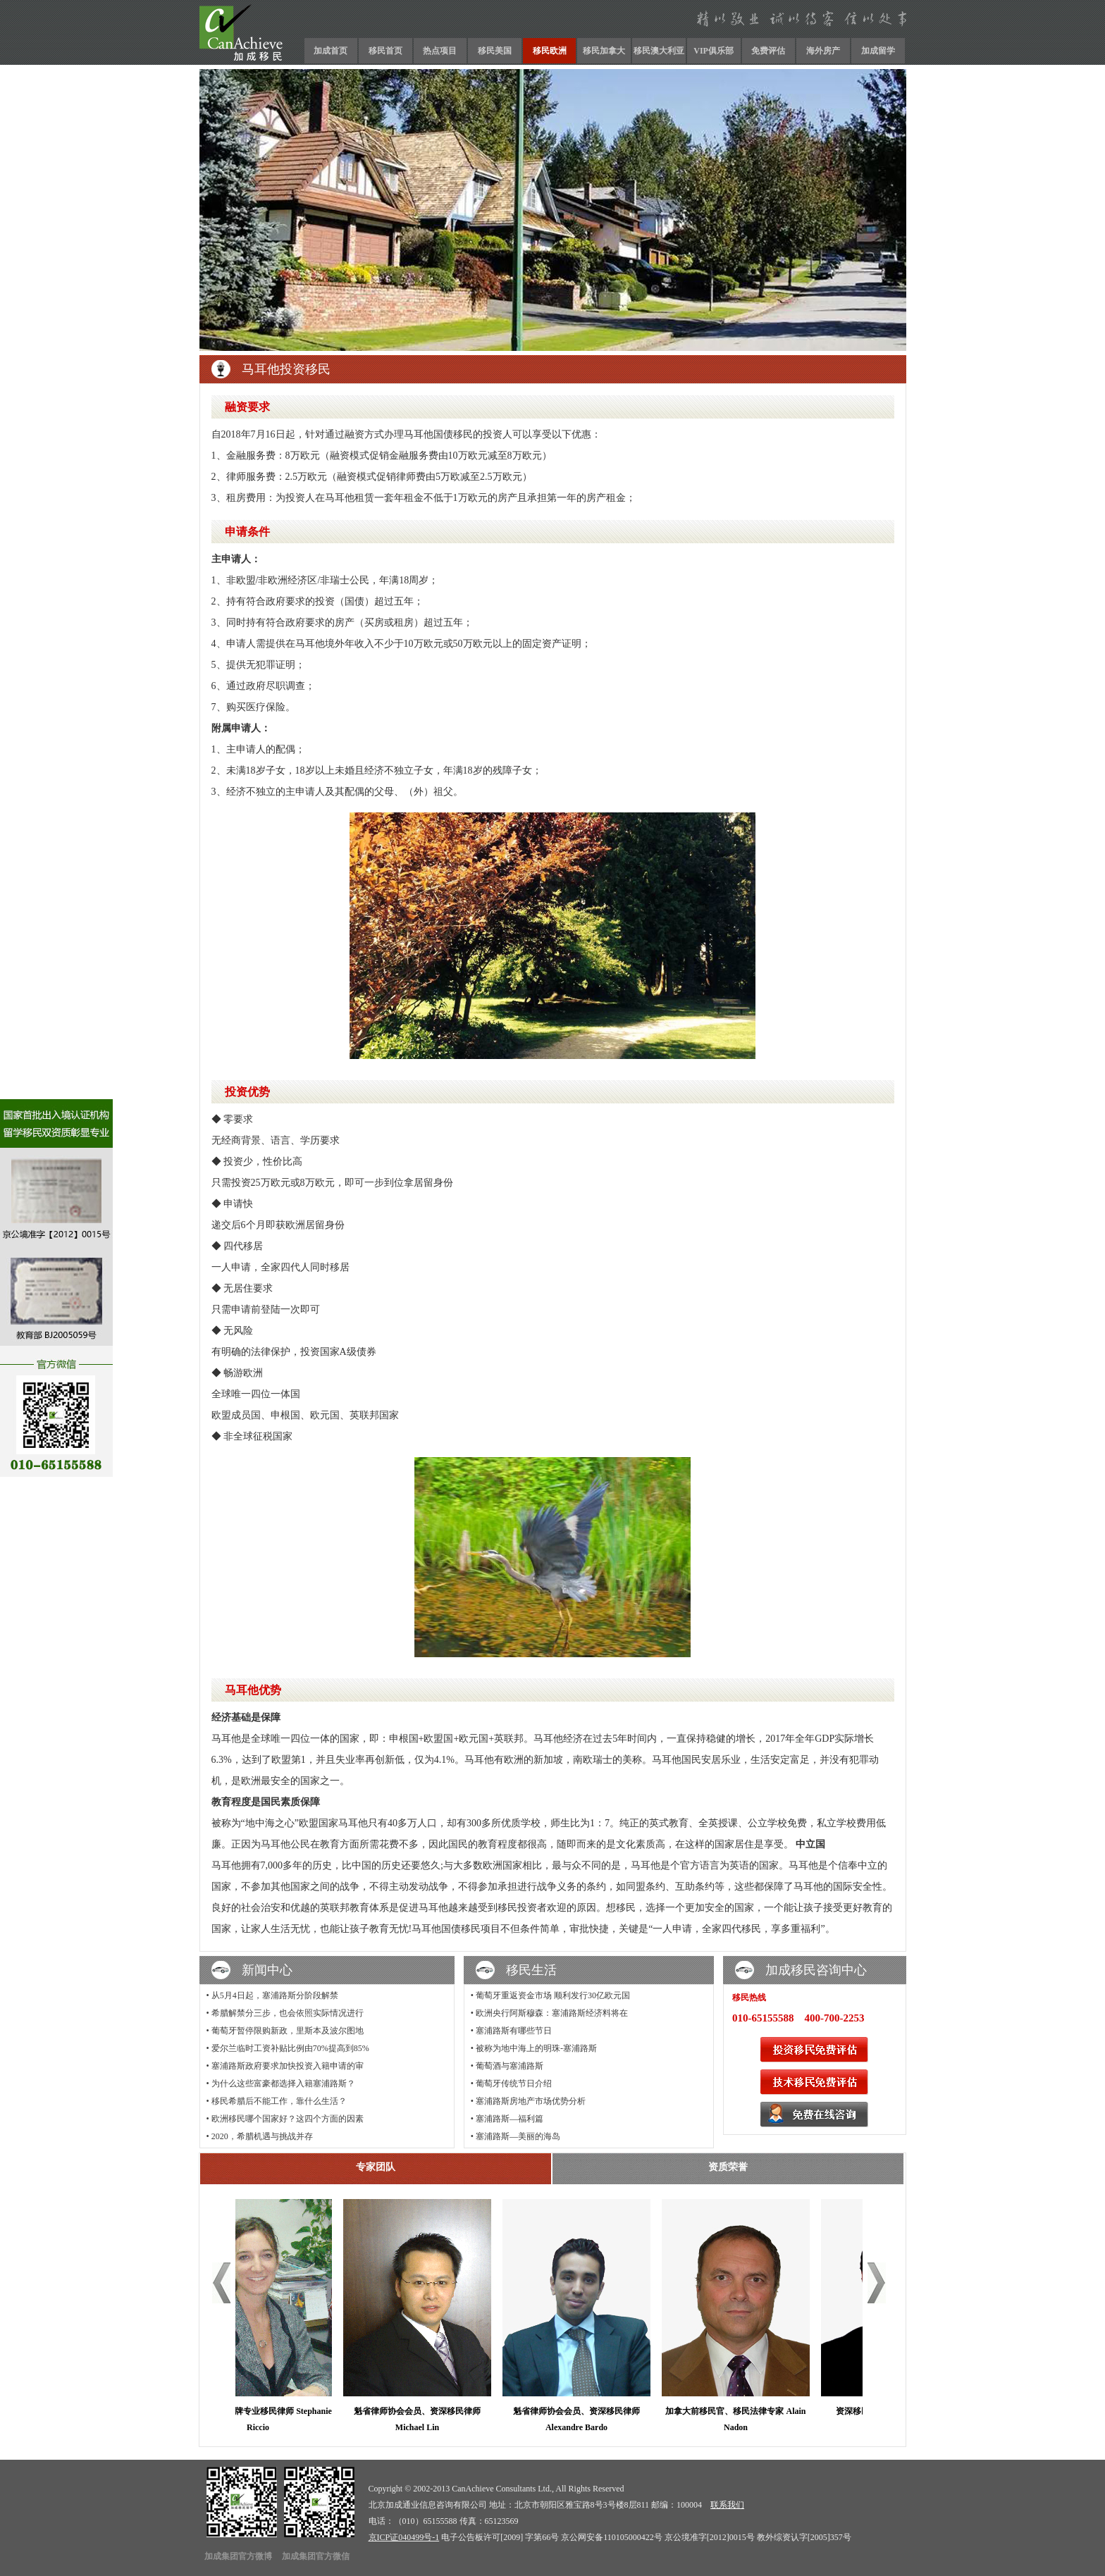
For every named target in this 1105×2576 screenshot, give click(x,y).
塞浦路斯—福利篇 (509, 2119)
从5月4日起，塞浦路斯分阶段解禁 (274, 1995)
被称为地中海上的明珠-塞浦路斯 (536, 2048)
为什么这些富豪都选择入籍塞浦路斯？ (283, 2083)
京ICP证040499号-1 (404, 2537)
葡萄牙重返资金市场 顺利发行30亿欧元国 (553, 1995)
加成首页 (330, 51)
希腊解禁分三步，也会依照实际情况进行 (287, 2013)
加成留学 (878, 51)
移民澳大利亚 (659, 51)
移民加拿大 (604, 51)
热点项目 (440, 51)
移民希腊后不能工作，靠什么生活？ (279, 2101)
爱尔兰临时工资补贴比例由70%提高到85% (290, 2048)
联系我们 (727, 2505)
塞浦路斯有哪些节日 (514, 2031)
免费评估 (768, 51)
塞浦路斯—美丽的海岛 (518, 2136)
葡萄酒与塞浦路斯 (509, 2066)
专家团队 (375, 2167)
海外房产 (823, 51)
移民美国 (495, 51)
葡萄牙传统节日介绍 (514, 2083)
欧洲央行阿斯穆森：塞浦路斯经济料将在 (552, 2013)
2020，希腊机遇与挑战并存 (262, 2136)
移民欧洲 (550, 51)
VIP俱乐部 (713, 51)
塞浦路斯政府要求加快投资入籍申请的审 (287, 2066)
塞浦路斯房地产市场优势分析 (531, 2101)
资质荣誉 (728, 2167)
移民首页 (385, 51)
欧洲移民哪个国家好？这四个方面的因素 (287, 2119)
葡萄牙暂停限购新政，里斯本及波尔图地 (287, 2031)
